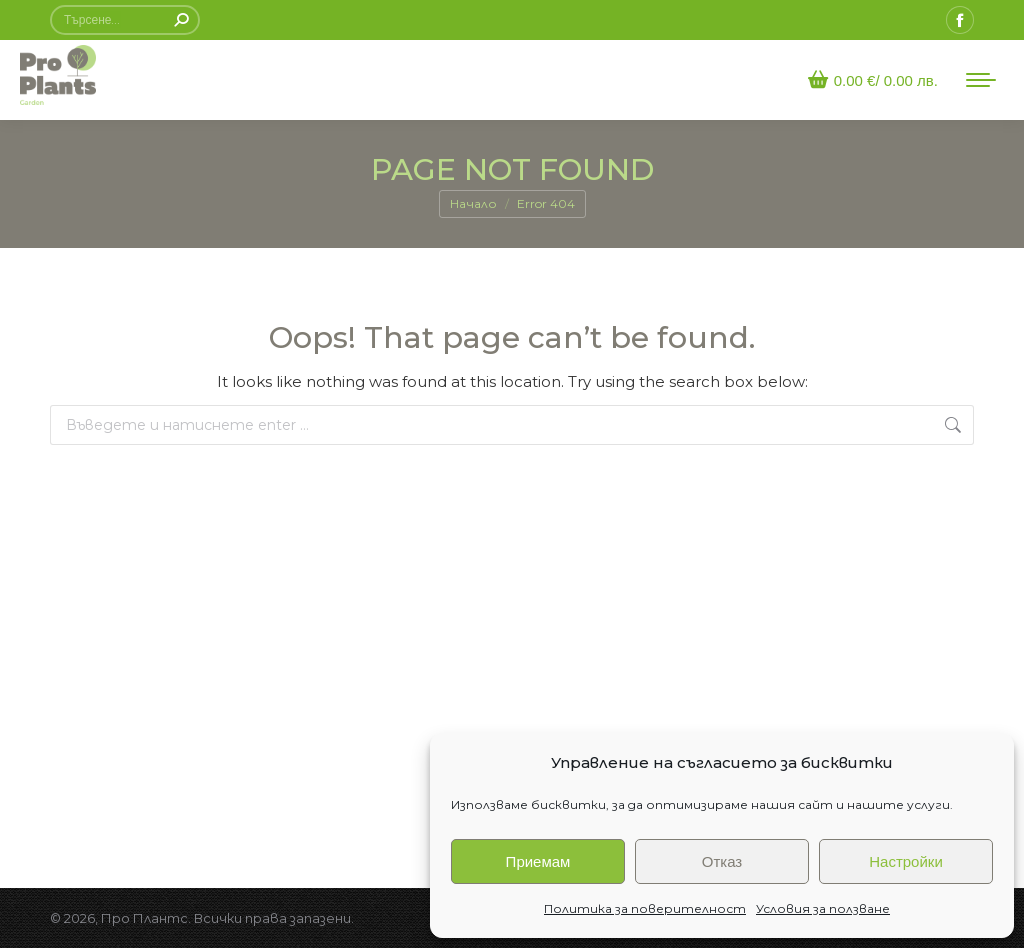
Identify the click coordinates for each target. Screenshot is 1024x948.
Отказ (722, 861)
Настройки (906, 861)
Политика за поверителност (645, 908)
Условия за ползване (823, 908)
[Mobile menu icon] (981, 80)
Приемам (538, 861)
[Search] (125, 20)
